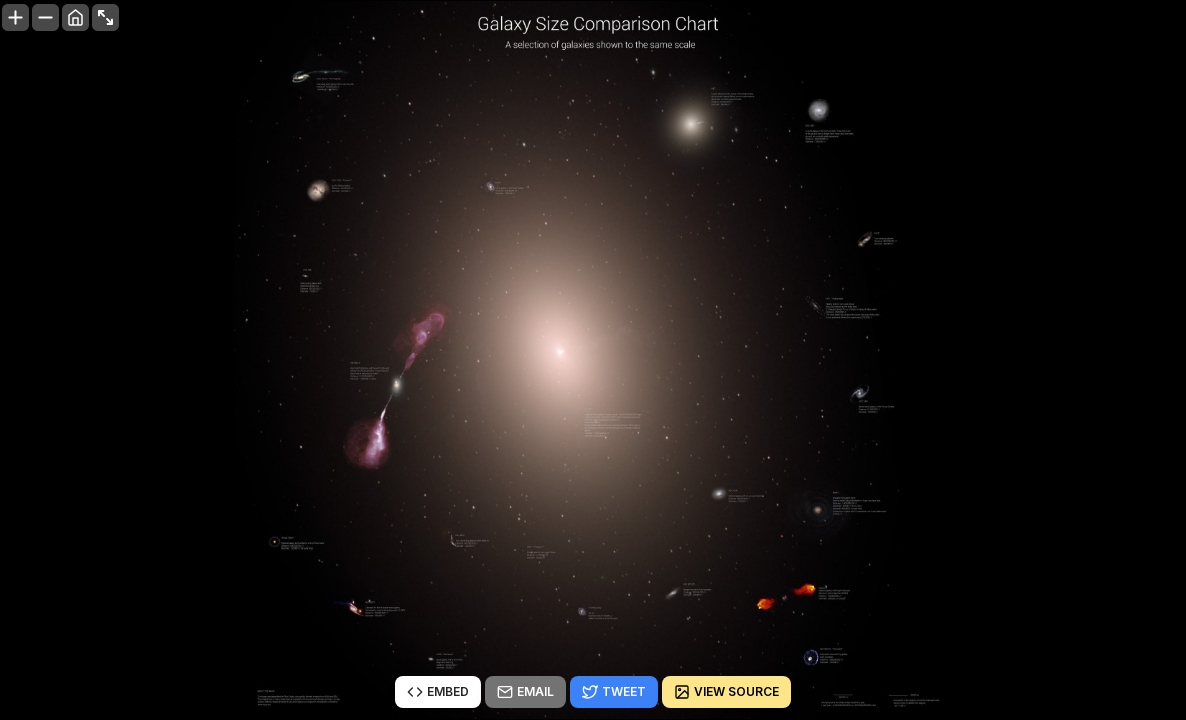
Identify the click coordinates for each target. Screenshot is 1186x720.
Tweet (614, 692)
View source (726, 692)
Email (525, 692)
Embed (438, 692)
